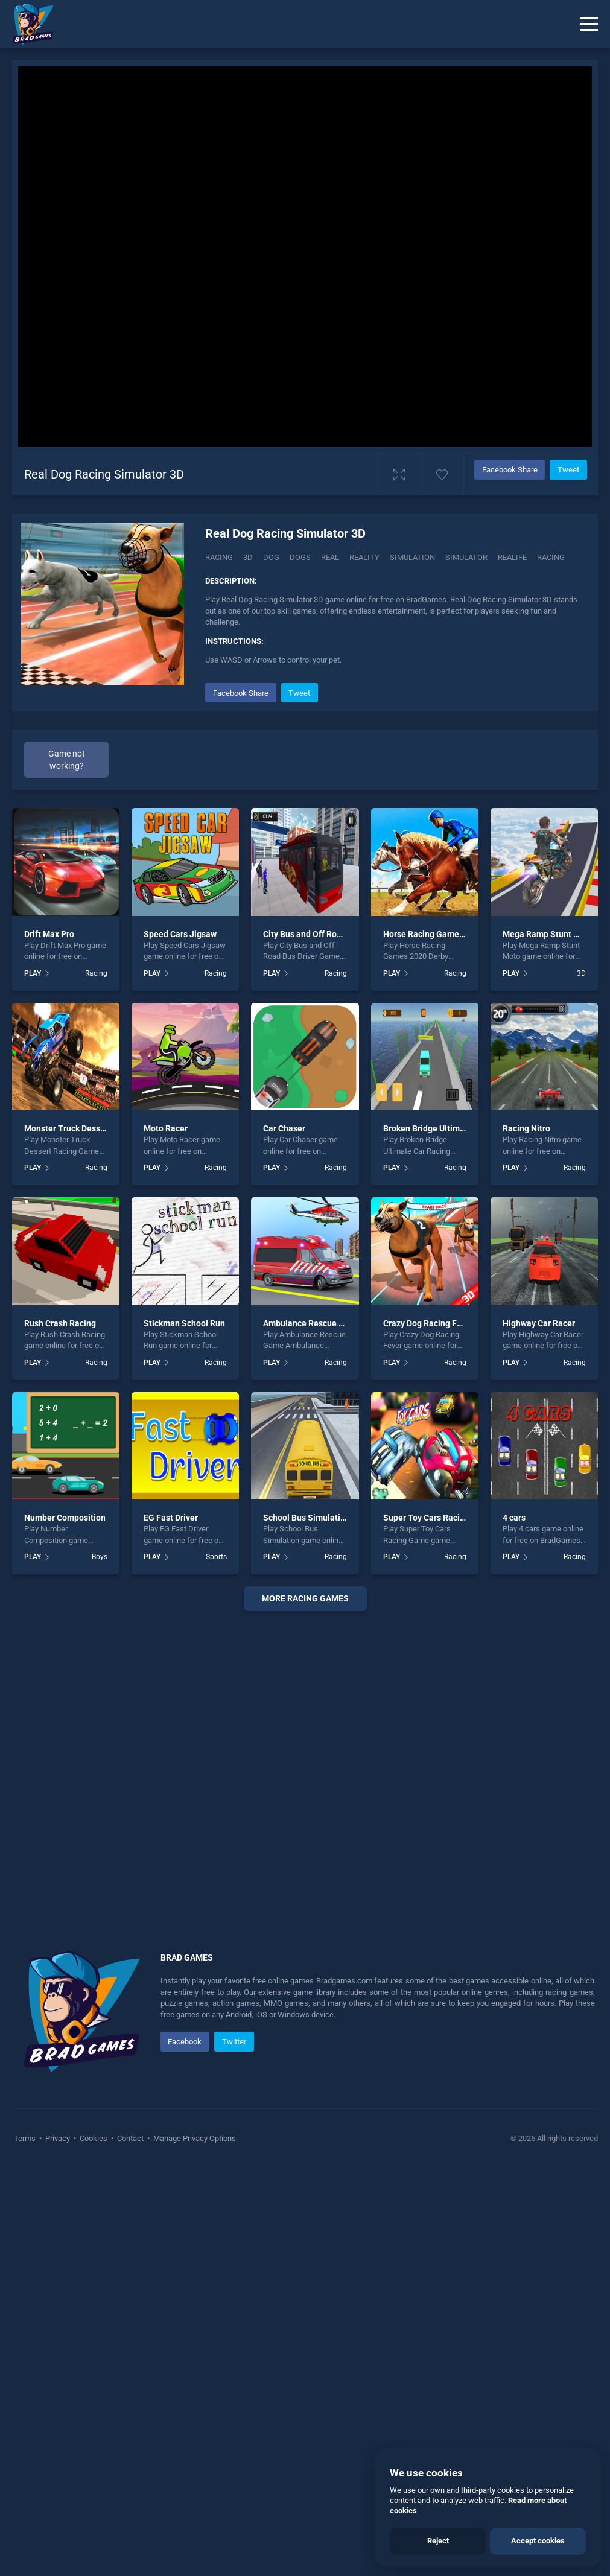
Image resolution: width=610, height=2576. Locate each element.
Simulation (412, 557)
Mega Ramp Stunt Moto (548, 1341)
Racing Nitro (526, 1536)
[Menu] (589, 24)
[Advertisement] (395, 764)
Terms (25, 2546)
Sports (216, 1965)
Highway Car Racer (539, 1730)
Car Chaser (284, 1536)
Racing (219, 557)
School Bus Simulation (306, 1925)
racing (551, 557)
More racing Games (305, 2006)
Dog (271, 557)
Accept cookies (538, 2540)
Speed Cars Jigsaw (180, 1341)
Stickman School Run (184, 1730)
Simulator (466, 557)
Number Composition (65, 1925)
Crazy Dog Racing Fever (428, 1730)
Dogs (300, 557)
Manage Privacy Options (193, 2546)
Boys (99, 1965)
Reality (364, 557)
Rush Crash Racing (60, 1730)
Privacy (57, 2546)
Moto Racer (166, 1536)
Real (330, 557)
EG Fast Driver (171, 1925)
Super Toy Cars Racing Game (438, 1925)
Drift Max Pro (49, 1341)
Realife (512, 557)
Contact (130, 2546)
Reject (438, 2540)
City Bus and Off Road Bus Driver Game (337, 1341)
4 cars (514, 1925)
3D (248, 557)
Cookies (93, 2546)
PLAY (32, 1380)
